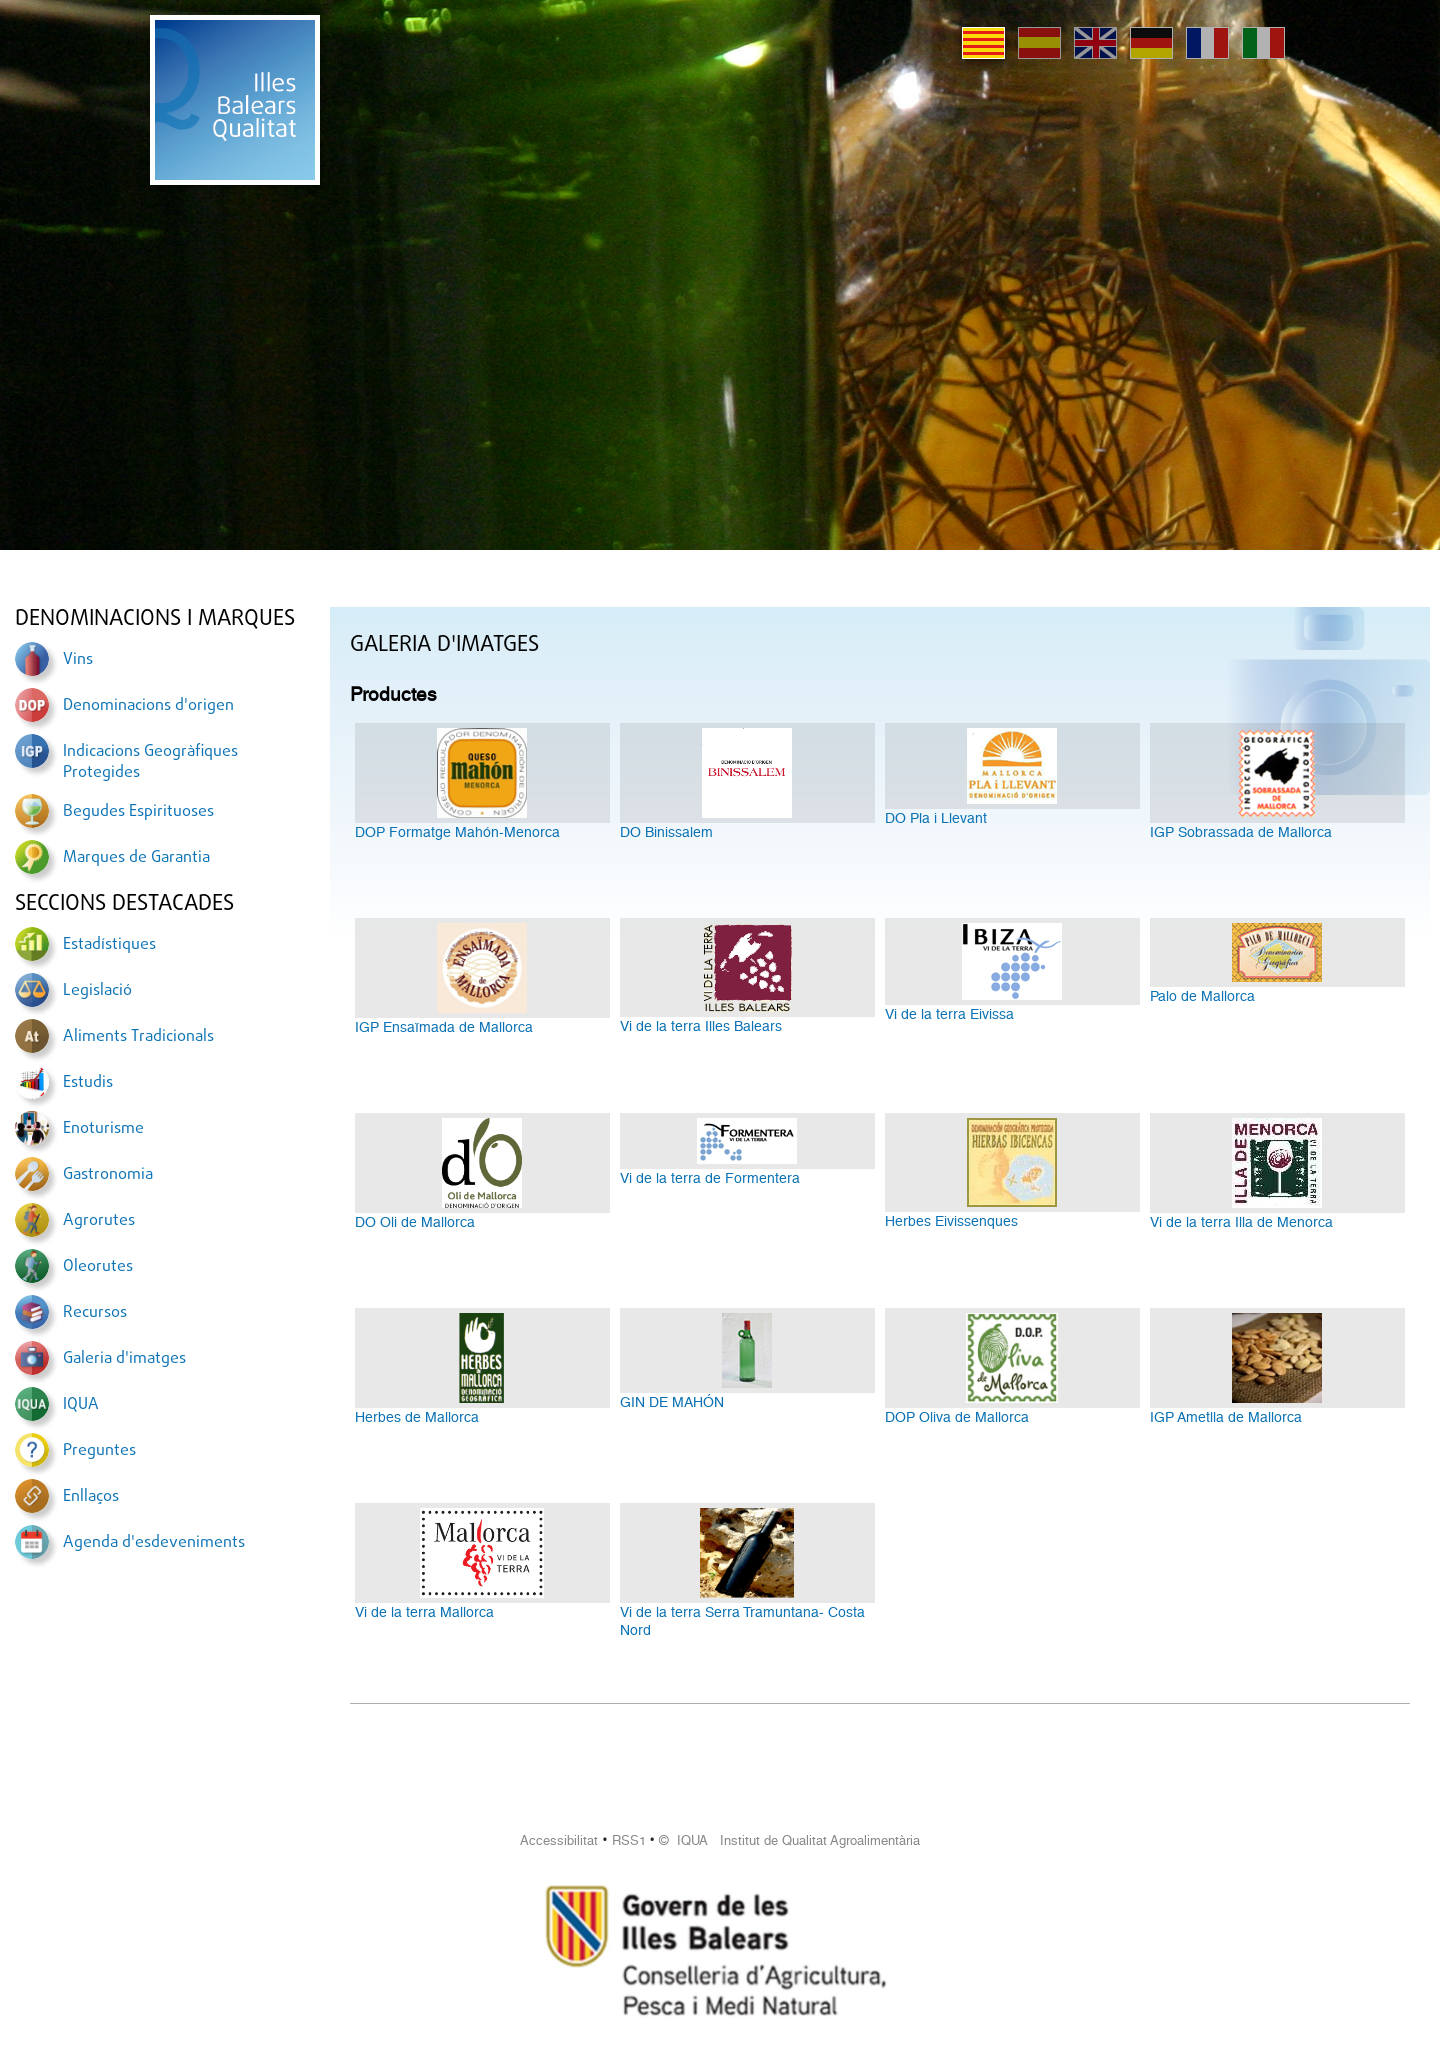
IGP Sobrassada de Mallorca (1241, 832)
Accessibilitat (559, 1840)
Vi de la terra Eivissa (949, 1014)
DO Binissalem (666, 832)
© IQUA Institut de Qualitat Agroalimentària (789, 1840)
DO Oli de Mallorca (415, 1222)
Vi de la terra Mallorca (424, 1612)
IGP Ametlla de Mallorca (1226, 1417)
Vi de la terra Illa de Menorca (1241, 1222)
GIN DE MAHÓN (672, 1402)
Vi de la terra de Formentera (710, 1178)
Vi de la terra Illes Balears (701, 1026)
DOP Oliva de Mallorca (957, 1417)
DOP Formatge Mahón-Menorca (457, 832)
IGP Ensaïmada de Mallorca (444, 1027)
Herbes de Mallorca (417, 1417)
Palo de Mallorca (1202, 996)
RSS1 (629, 1840)
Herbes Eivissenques (951, 1221)
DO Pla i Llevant (936, 818)
